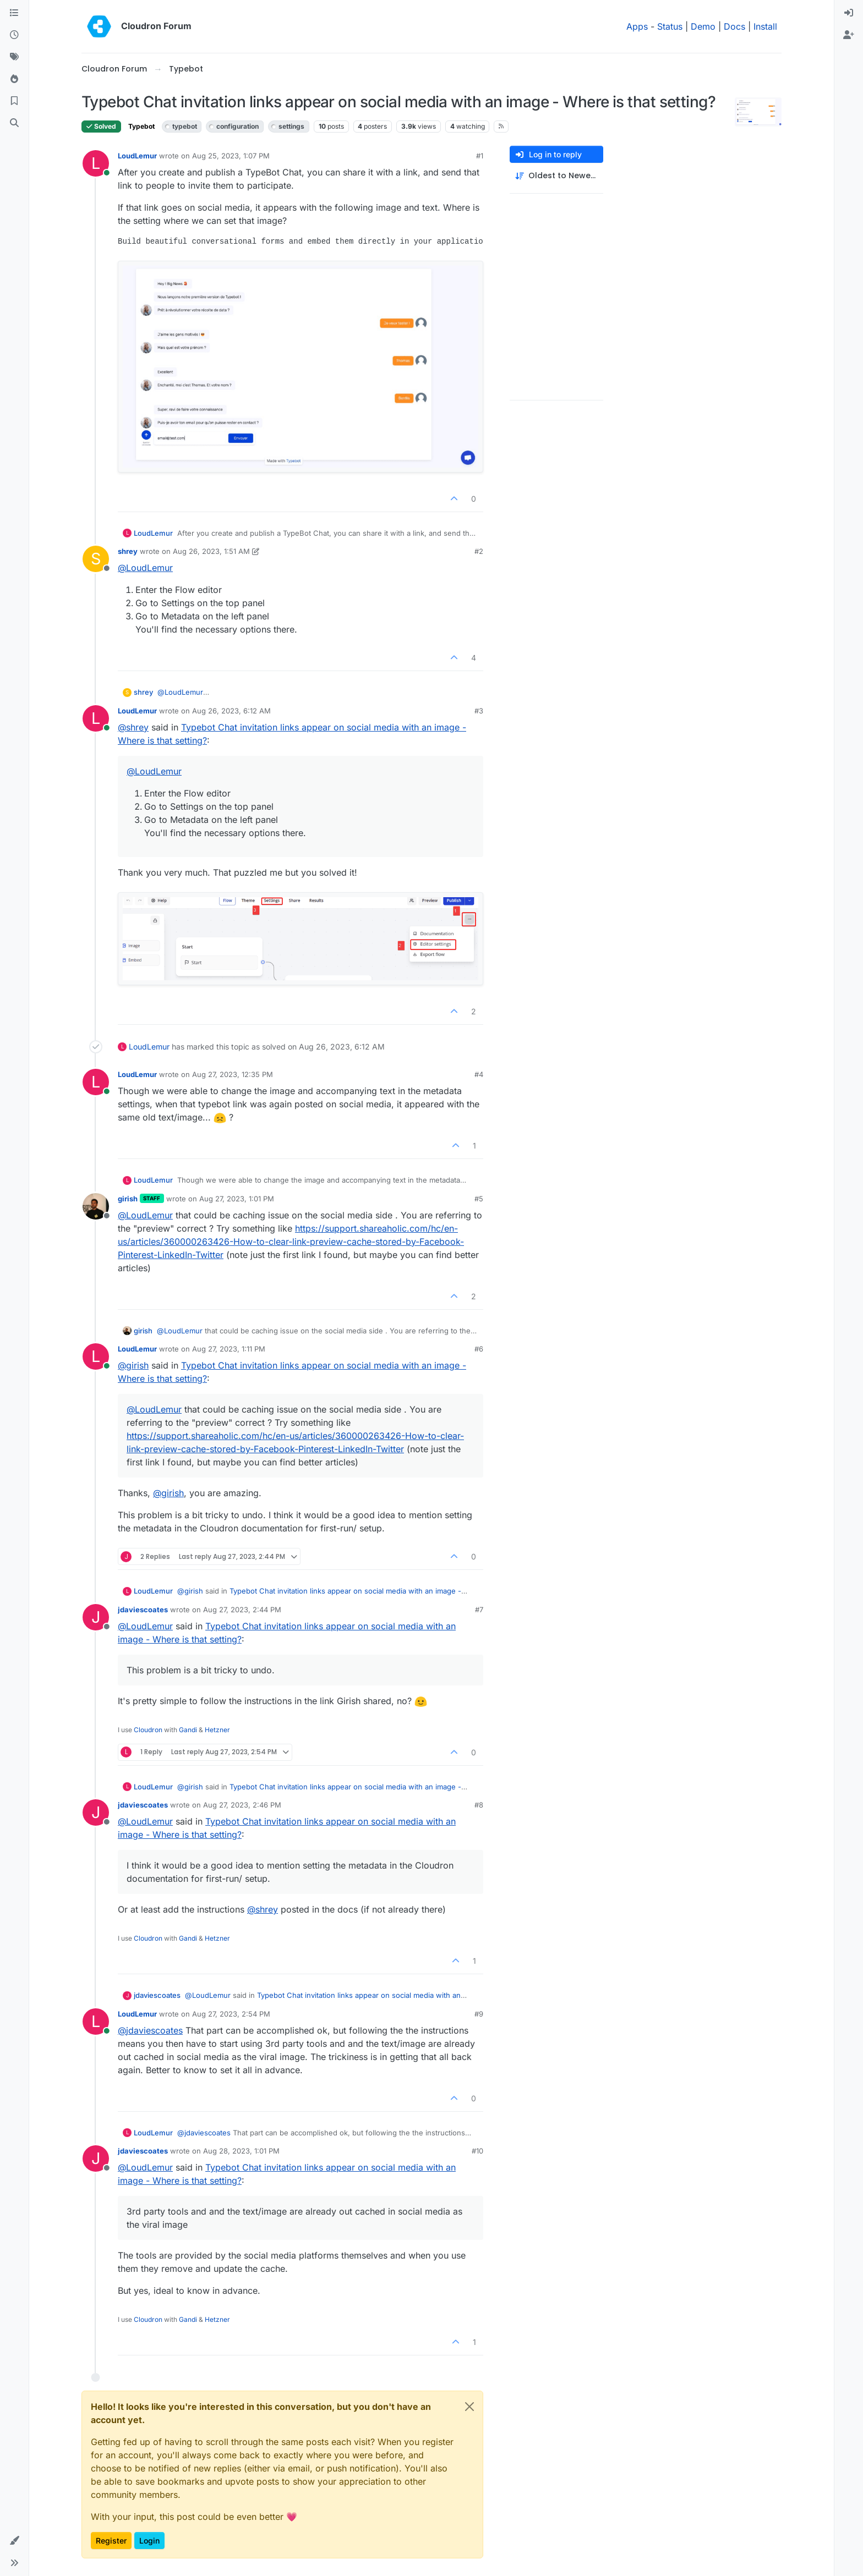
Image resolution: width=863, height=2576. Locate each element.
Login (149, 2540)
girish (128, 1198)
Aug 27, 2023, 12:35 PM (232, 1074)
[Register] (849, 35)
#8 (478, 1804)
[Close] (469, 2406)
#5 (478, 1198)
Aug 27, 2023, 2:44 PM (242, 1609)
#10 (477, 2150)
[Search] (14, 123)
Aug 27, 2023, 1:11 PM (228, 1348)
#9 (478, 2013)
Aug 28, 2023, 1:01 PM (241, 2150)
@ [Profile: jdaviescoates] (150, 2030)
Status (669, 26)
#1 (479, 155)
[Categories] (14, 13)
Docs (734, 26)
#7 (479, 1609)
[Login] (849, 13)
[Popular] (14, 79)
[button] (14, 2541)
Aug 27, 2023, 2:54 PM (231, 2013)
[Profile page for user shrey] (96, 559)
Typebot (141, 126)
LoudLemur (137, 155)
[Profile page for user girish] (96, 1206)
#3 (478, 710)
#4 (478, 1074)
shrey (128, 551)
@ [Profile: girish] (133, 1365)
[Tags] (14, 57)
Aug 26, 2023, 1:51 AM (211, 551)
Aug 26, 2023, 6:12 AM (231, 710)
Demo (703, 26)
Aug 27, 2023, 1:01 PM (236, 1198)
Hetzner (217, 1730)
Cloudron (148, 1730)
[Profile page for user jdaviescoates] (96, 1617)
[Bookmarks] (14, 101)
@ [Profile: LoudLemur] (145, 567)
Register (111, 2540)
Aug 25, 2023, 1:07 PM (231, 155)
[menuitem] (849, 13)
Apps (637, 26)
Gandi (188, 1730)
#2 (478, 551)
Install (765, 26)
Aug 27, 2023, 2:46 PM (242, 1804)
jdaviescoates (143, 1609)
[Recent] (14, 35)
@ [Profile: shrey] (133, 727)
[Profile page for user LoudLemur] (96, 163)
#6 (478, 1348)
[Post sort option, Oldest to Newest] (556, 175)
